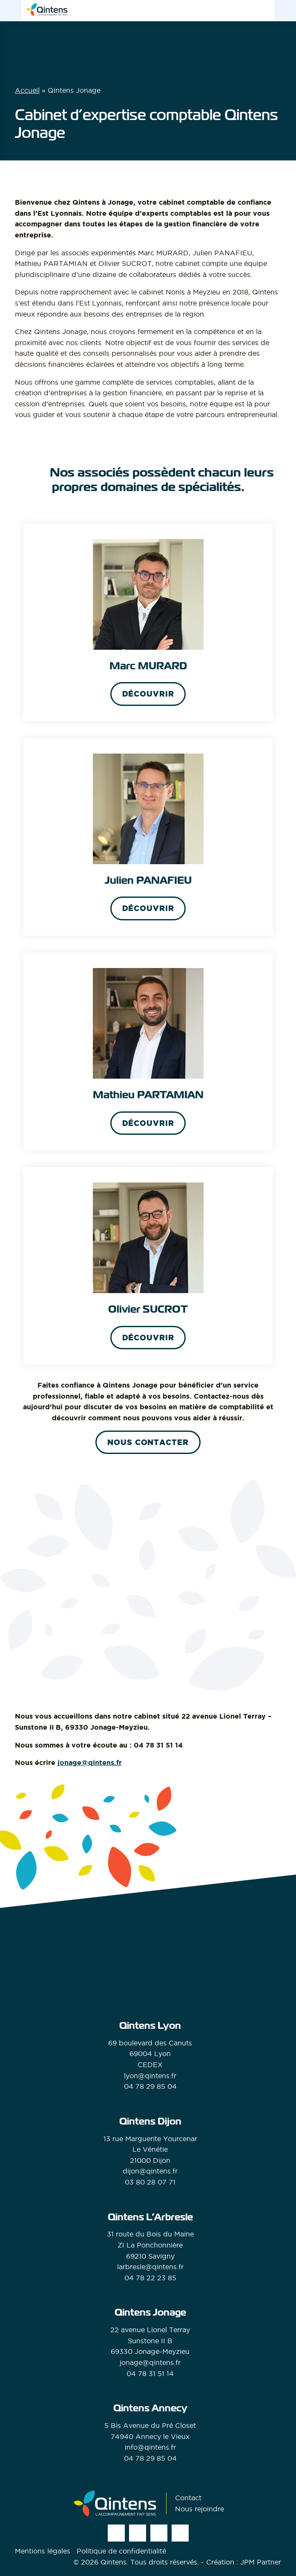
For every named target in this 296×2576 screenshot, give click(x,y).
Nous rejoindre (199, 2509)
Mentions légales (42, 2551)
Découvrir (148, 694)
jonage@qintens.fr (89, 1762)
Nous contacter (147, 1442)
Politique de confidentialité (121, 2551)
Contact (188, 2498)
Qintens (113, 2562)
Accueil (27, 90)
